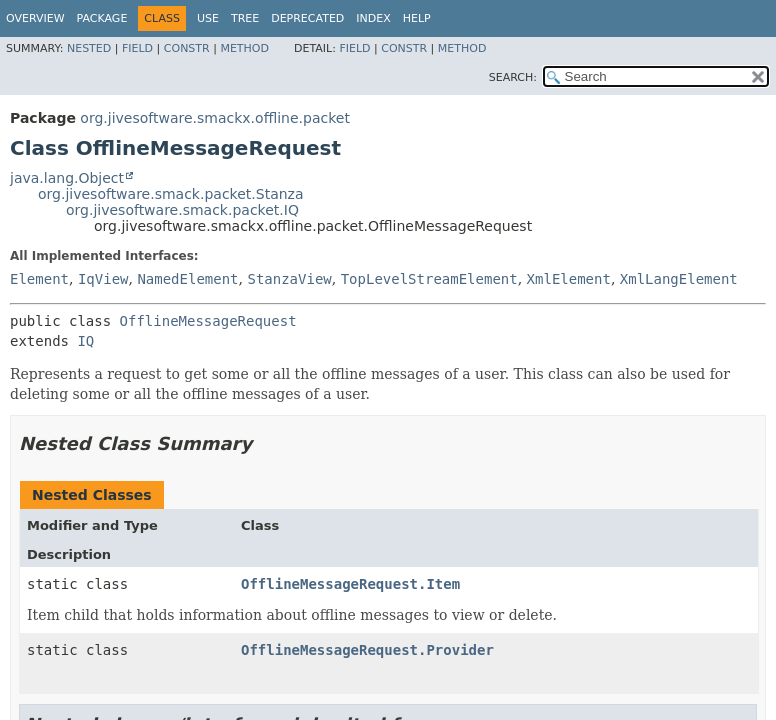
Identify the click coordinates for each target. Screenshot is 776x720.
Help (417, 18)
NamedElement (187, 279)
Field (137, 48)
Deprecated (307, 18)
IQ (85, 341)
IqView (103, 279)
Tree (245, 18)
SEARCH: (513, 77)
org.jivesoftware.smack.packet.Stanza (171, 194)
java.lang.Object (67, 178)
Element (39, 279)
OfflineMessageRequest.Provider (367, 650)
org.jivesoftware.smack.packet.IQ (182, 210)
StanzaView (289, 279)
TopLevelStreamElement (429, 279)
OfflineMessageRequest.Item (350, 584)
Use (208, 18)
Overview (35, 18)
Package (102, 18)
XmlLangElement (679, 279)
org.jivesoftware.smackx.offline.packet (215, 118)
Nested (89, 48)
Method (244, 48)
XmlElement (569, 279)
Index (373, 18)
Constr (187, 48)
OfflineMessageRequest (208, 321)
